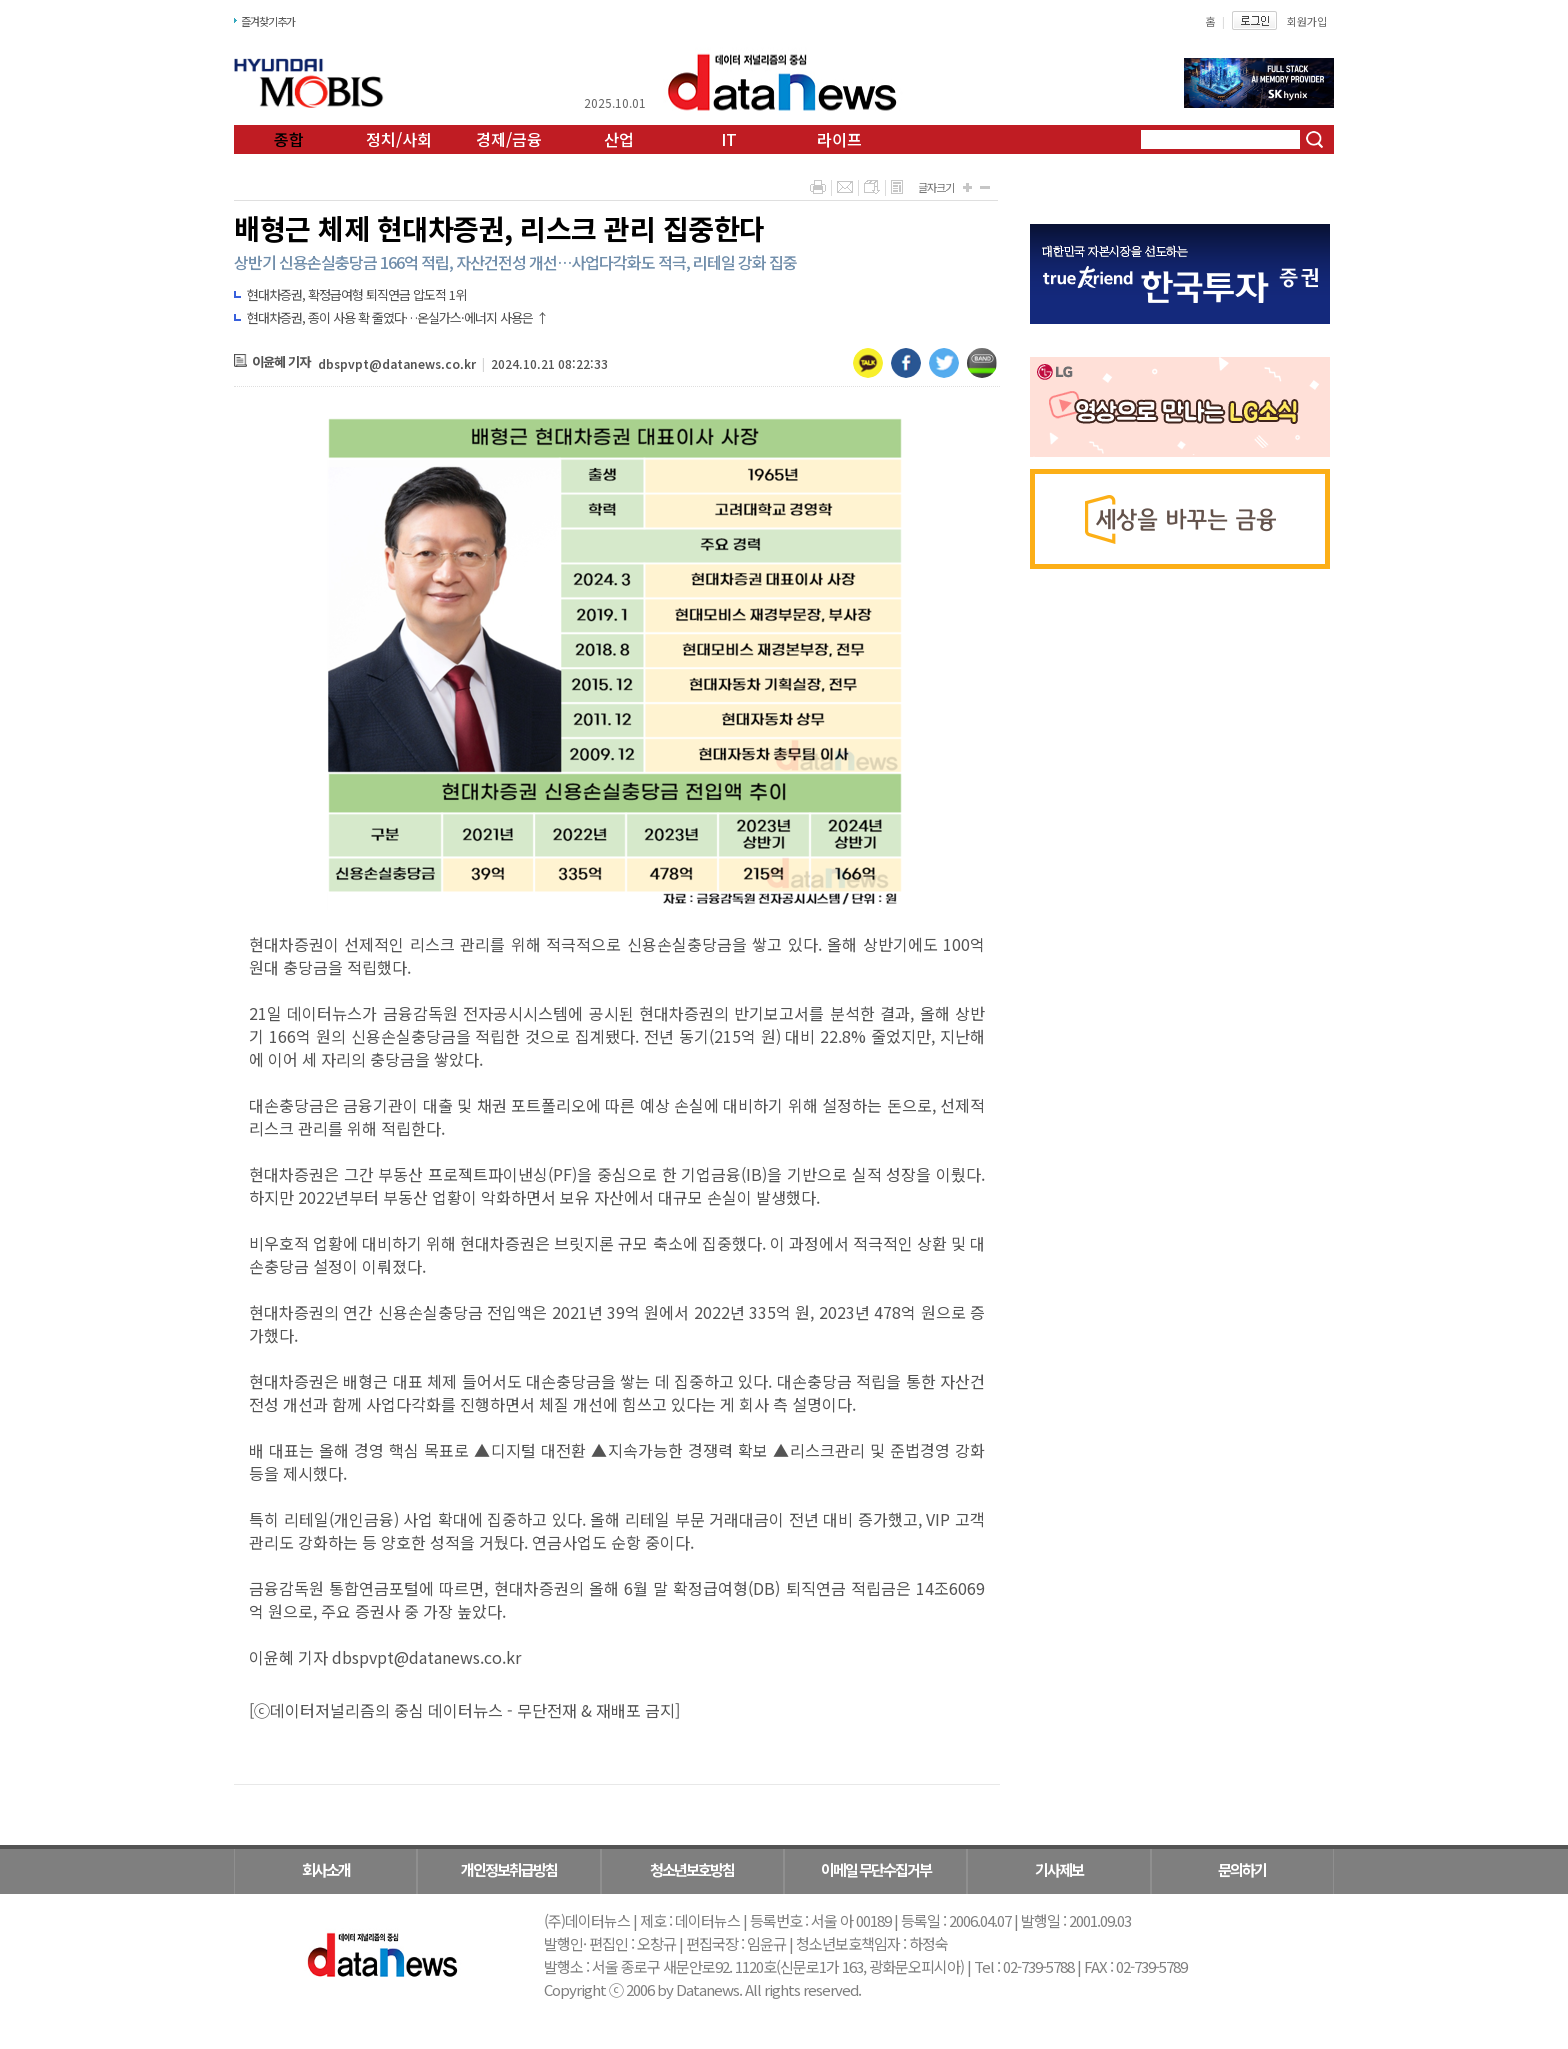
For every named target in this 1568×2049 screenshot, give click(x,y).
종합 (289, 139)
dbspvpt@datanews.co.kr (397, 363)
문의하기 (1242, 1869)
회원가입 (1307, 21)
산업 (619, 139)
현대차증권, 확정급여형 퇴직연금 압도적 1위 (356, 294)
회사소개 (326, 1869)
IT (729, 139)
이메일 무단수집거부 (876, 1869)
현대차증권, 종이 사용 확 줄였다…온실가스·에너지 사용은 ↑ (397, 317)
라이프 (839, 139)
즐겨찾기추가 (268, 21)
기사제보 (1059, 1869)
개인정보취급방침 (509, 1869)
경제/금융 (509, 139)
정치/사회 (399, 139)
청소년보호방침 (692, 1869)
